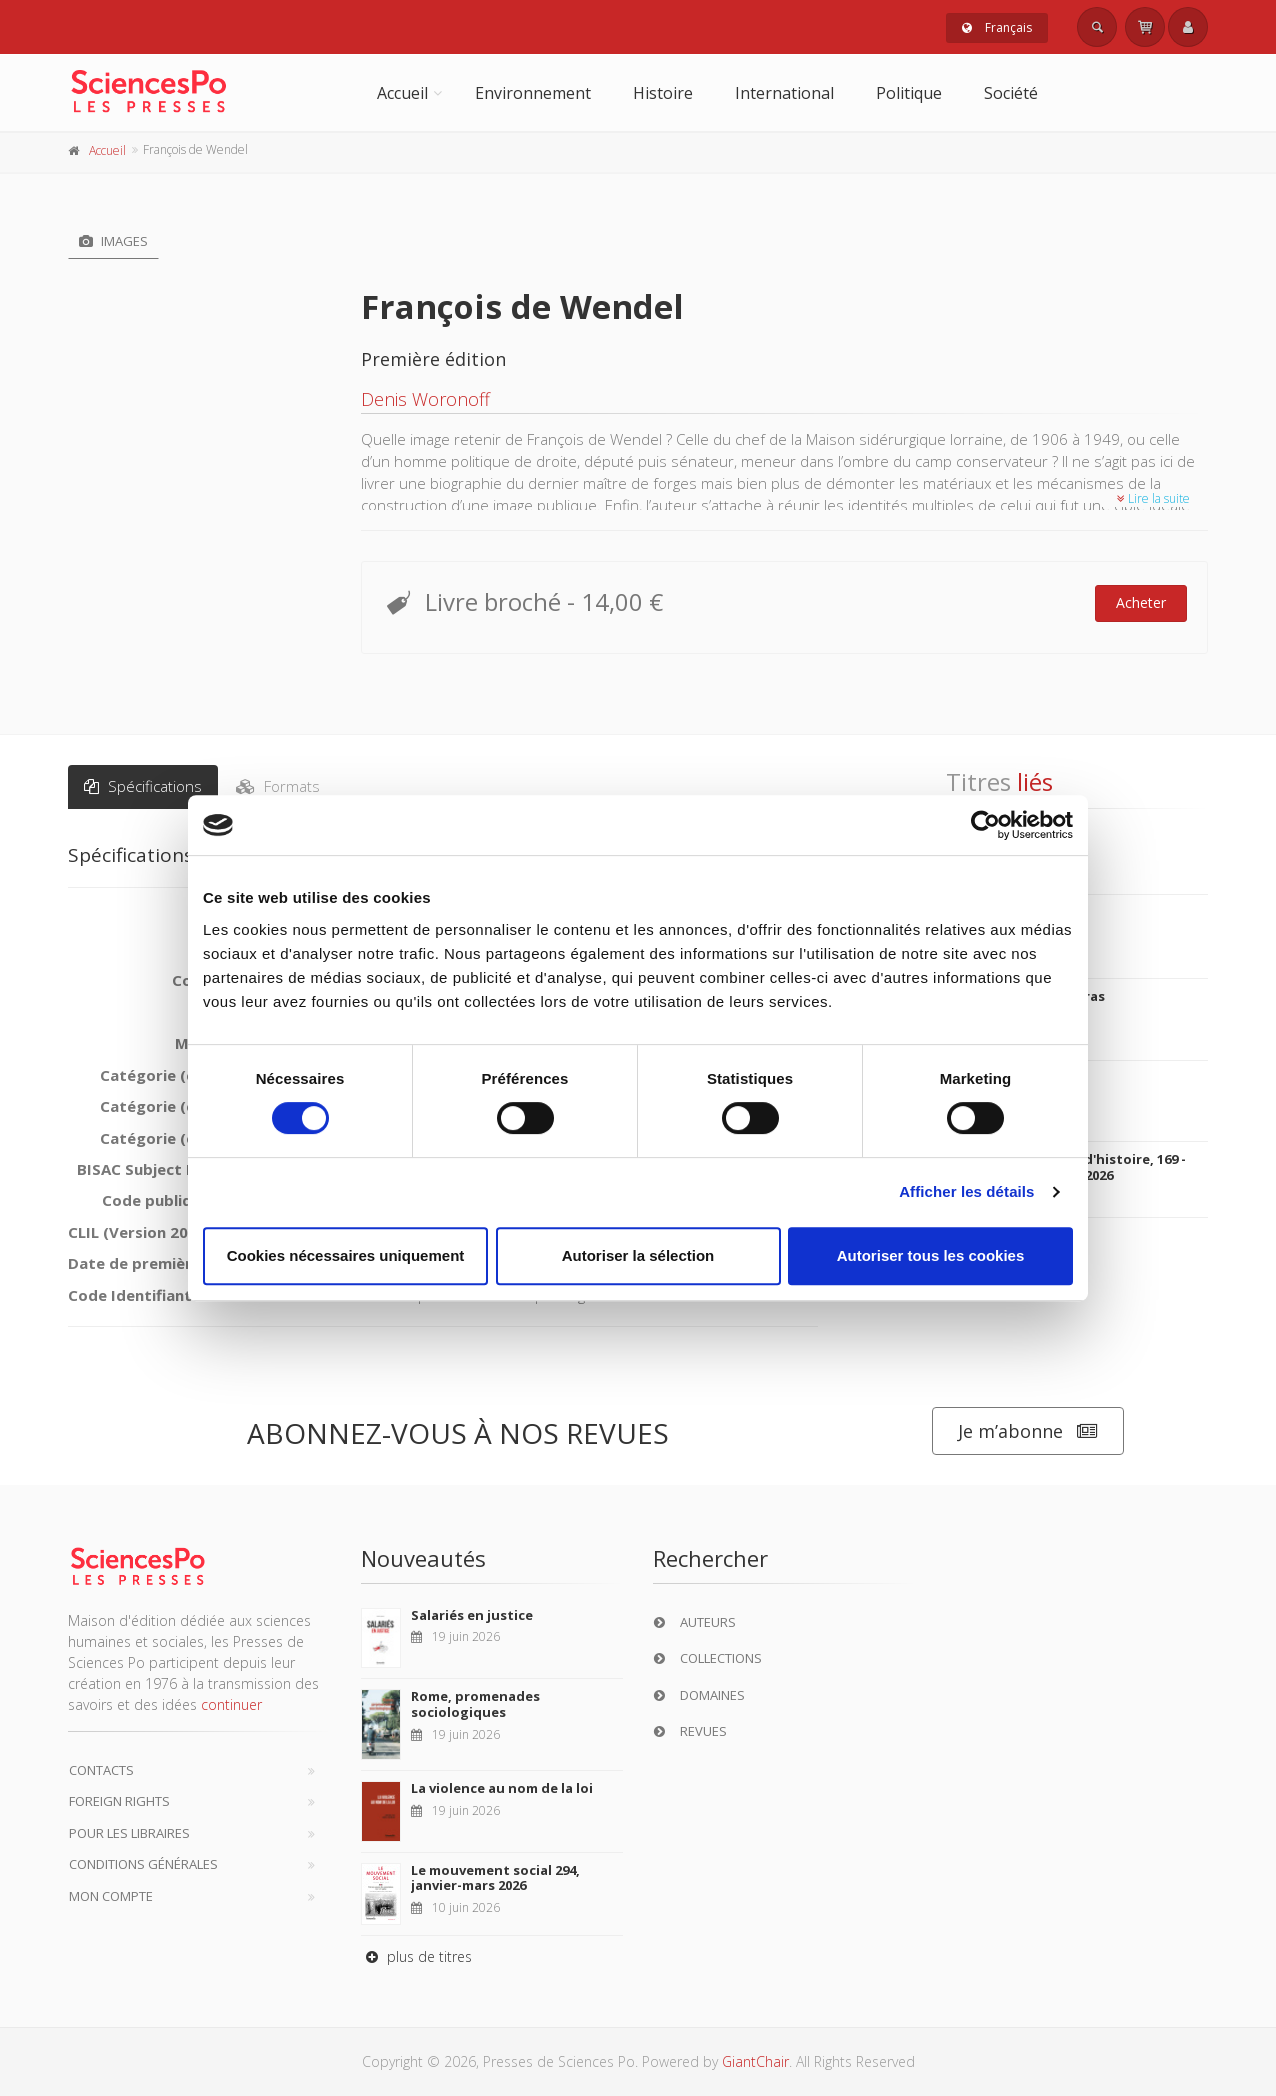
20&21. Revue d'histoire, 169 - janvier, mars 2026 (1091, 1167)
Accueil (402, 93)
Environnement (533, 93)
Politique (909, 93)
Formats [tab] (278, 786)
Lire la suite (1153, 498)
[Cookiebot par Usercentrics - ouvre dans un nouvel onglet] (985, 825)
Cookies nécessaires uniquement (346, 1255)
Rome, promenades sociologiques (475, 1704)
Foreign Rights (119, 1801)
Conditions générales (143, 1864)
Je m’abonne (1028, 1431)
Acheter (1141, 602)
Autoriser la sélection (638, 1255)
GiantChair (755, 2061)
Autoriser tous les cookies (931, 1255)
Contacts (101, 1770)
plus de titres (416, 1956)
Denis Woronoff (425, 399)
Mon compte (111, 1896)
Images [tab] (113, 241)
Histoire (663, 93)
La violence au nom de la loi (502, 1788)
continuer (231, 1704)
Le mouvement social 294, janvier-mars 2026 (495, 1878)
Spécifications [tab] (143, 786)
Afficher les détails (966, 1191)
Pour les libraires (129, 1833)
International (784, 93)
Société (1011, 93)
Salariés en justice (472, 1615)
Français (997, 27)
